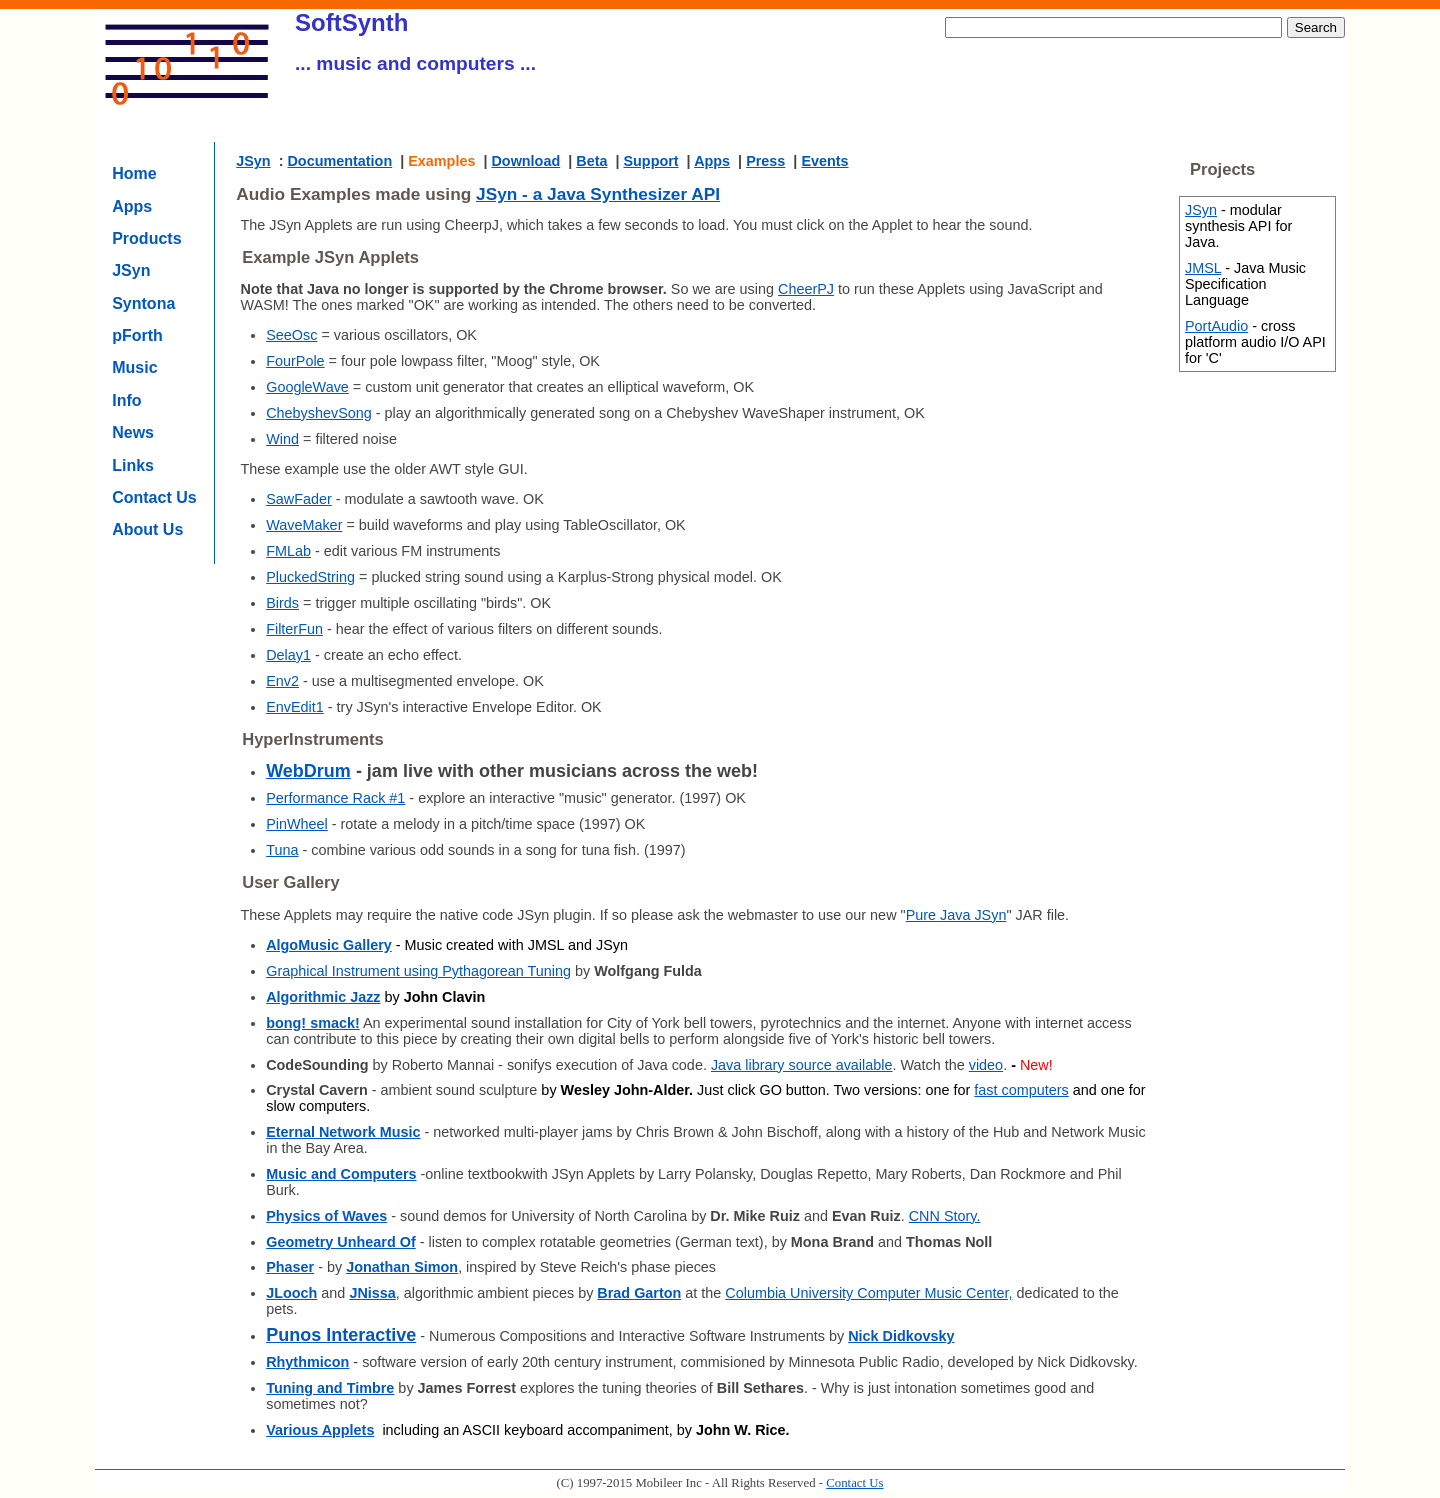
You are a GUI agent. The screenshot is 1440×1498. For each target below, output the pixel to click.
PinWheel (297, 824)
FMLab (288, 551)
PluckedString (310, 577)
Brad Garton (639, 1293)
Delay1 (288, 655)
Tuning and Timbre (330, 1388)
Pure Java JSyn (956, 915)
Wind (282, 439)
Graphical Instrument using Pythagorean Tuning (418, 971)
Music (134, 367)
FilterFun (294, 629)
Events (824, 161)
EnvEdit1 (295, 707)
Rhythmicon (307, 1362)
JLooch (291, 1293)
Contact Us (154, 497)
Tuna (282, 850)
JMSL (1203, 268)
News (133, 432)
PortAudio (1216, 326)
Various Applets (320, 1430)
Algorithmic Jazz (323, 997)
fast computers (1021, 1090)
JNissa (372, 1293)
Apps (132, 206)
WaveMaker (304, 525)
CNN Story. (945, 1216)
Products (146, 238)
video (986, 1065)
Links (133, 465)
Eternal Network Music (343, 1132)
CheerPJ (806, 289)
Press (765, 161)
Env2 (282, 681)
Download (525, 161)
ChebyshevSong (319, 413)
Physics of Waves (326, 1216)
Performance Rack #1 (335, 798)
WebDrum (308, 771)
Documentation (339, 161)
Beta (591, 161)
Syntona (143, 303)
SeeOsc (291, 335)
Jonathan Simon (402, 1267)
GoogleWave (307, 387)
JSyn (131, 270)
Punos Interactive (341, 1335)
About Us (147, 529)
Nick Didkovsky (901, 1336)
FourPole (295, 361)
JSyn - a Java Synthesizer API (598, 194)
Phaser (290, 1267)
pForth (137, 335)
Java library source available (802, 1065)
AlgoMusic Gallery (329, 945)
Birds (282, 603)
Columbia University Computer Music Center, (868, 1293)
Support (650, 161)
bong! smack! (313, 1023)
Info (126, 400)
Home (134, 173)
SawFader (299, 499)
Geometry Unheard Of (341, 1242)
